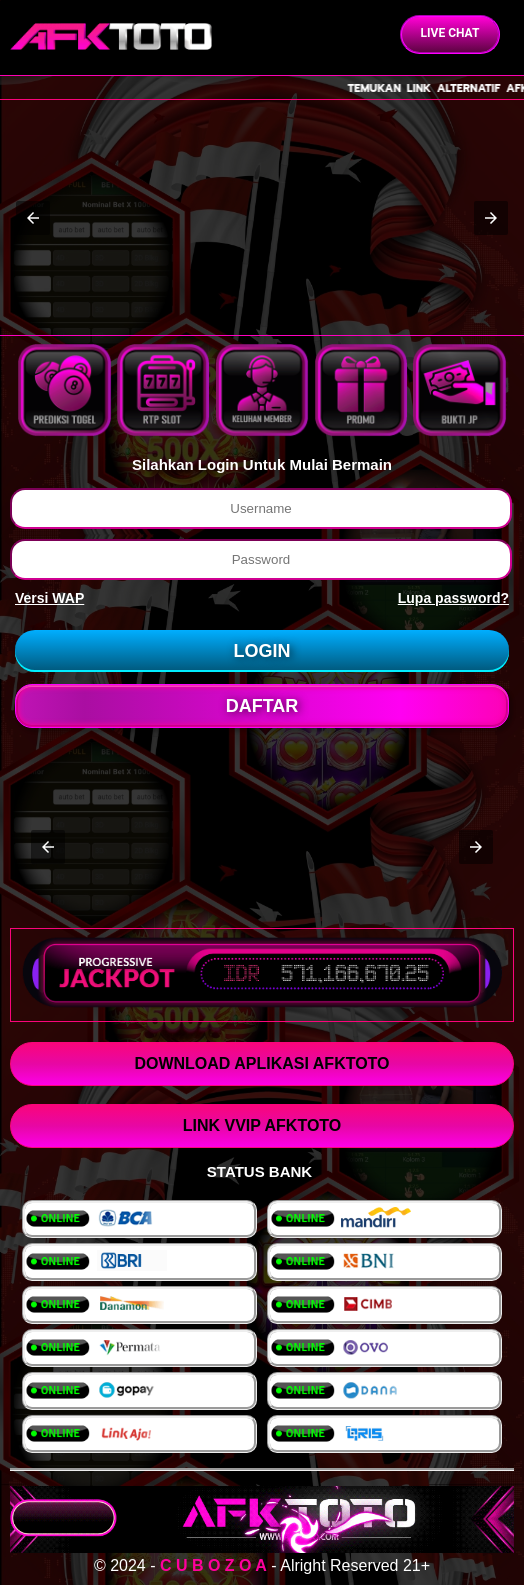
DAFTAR (262, 706)
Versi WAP (49, 598)
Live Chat (450, 33)
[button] (33, 218)
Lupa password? (453, 598)
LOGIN (262, 651)
